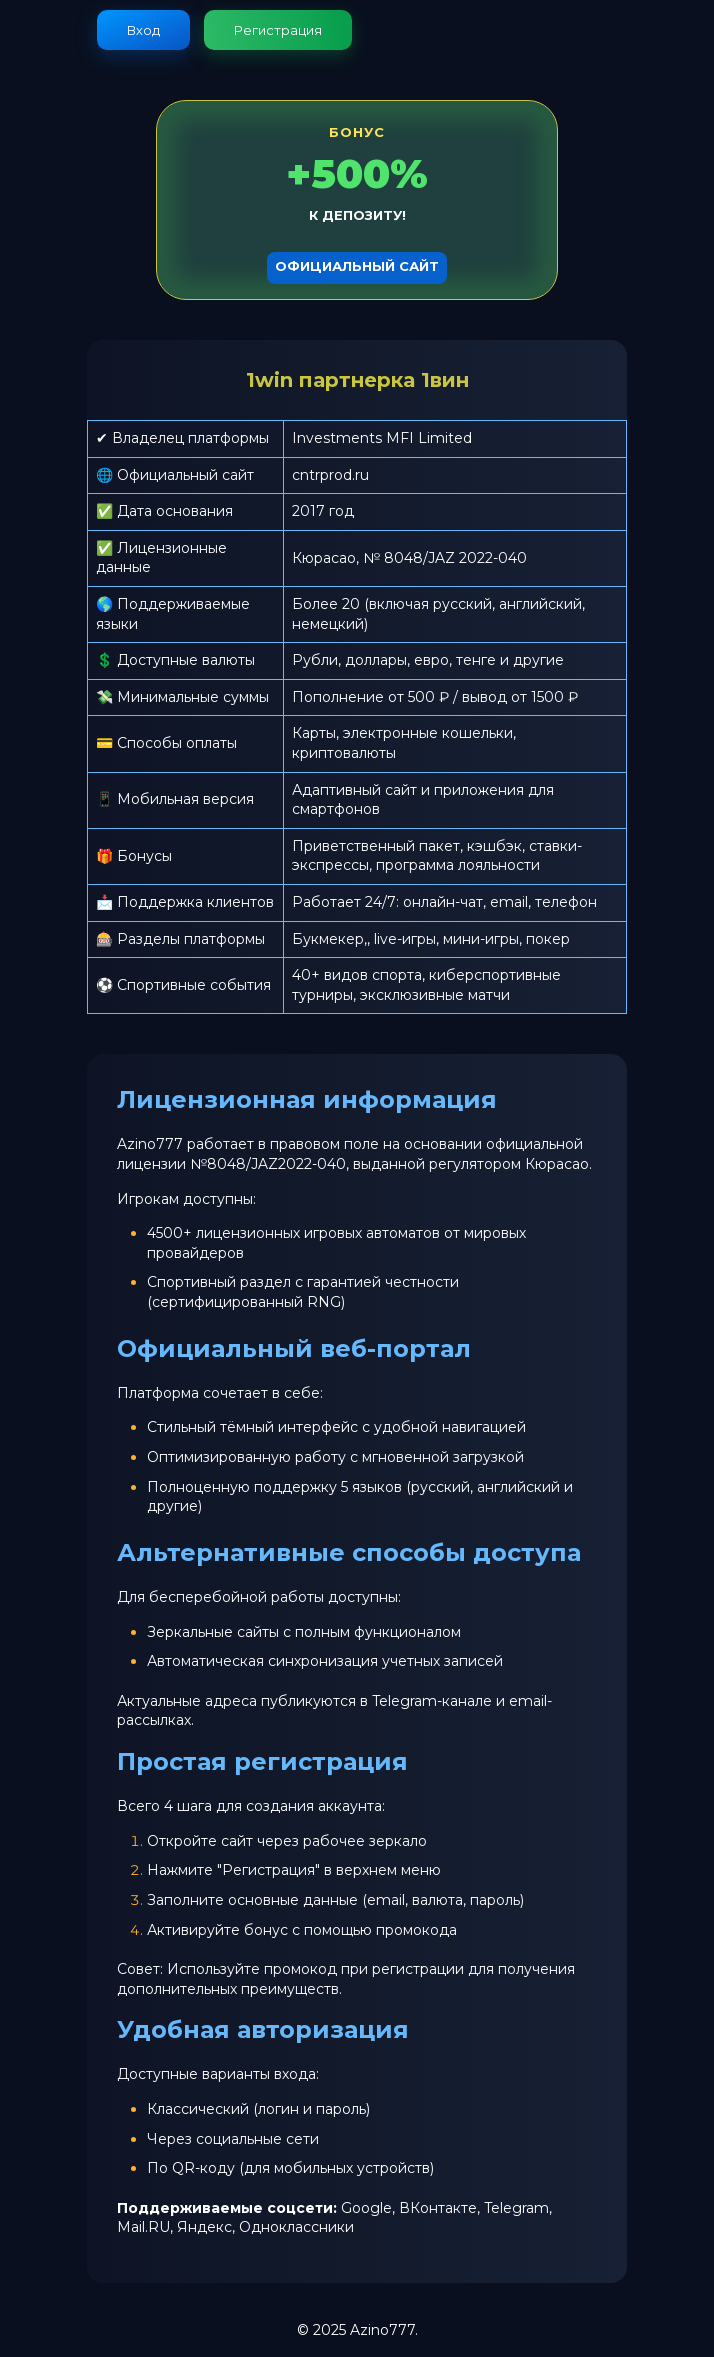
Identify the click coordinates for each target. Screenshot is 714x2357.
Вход (143, 30)
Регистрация (278, 30)
